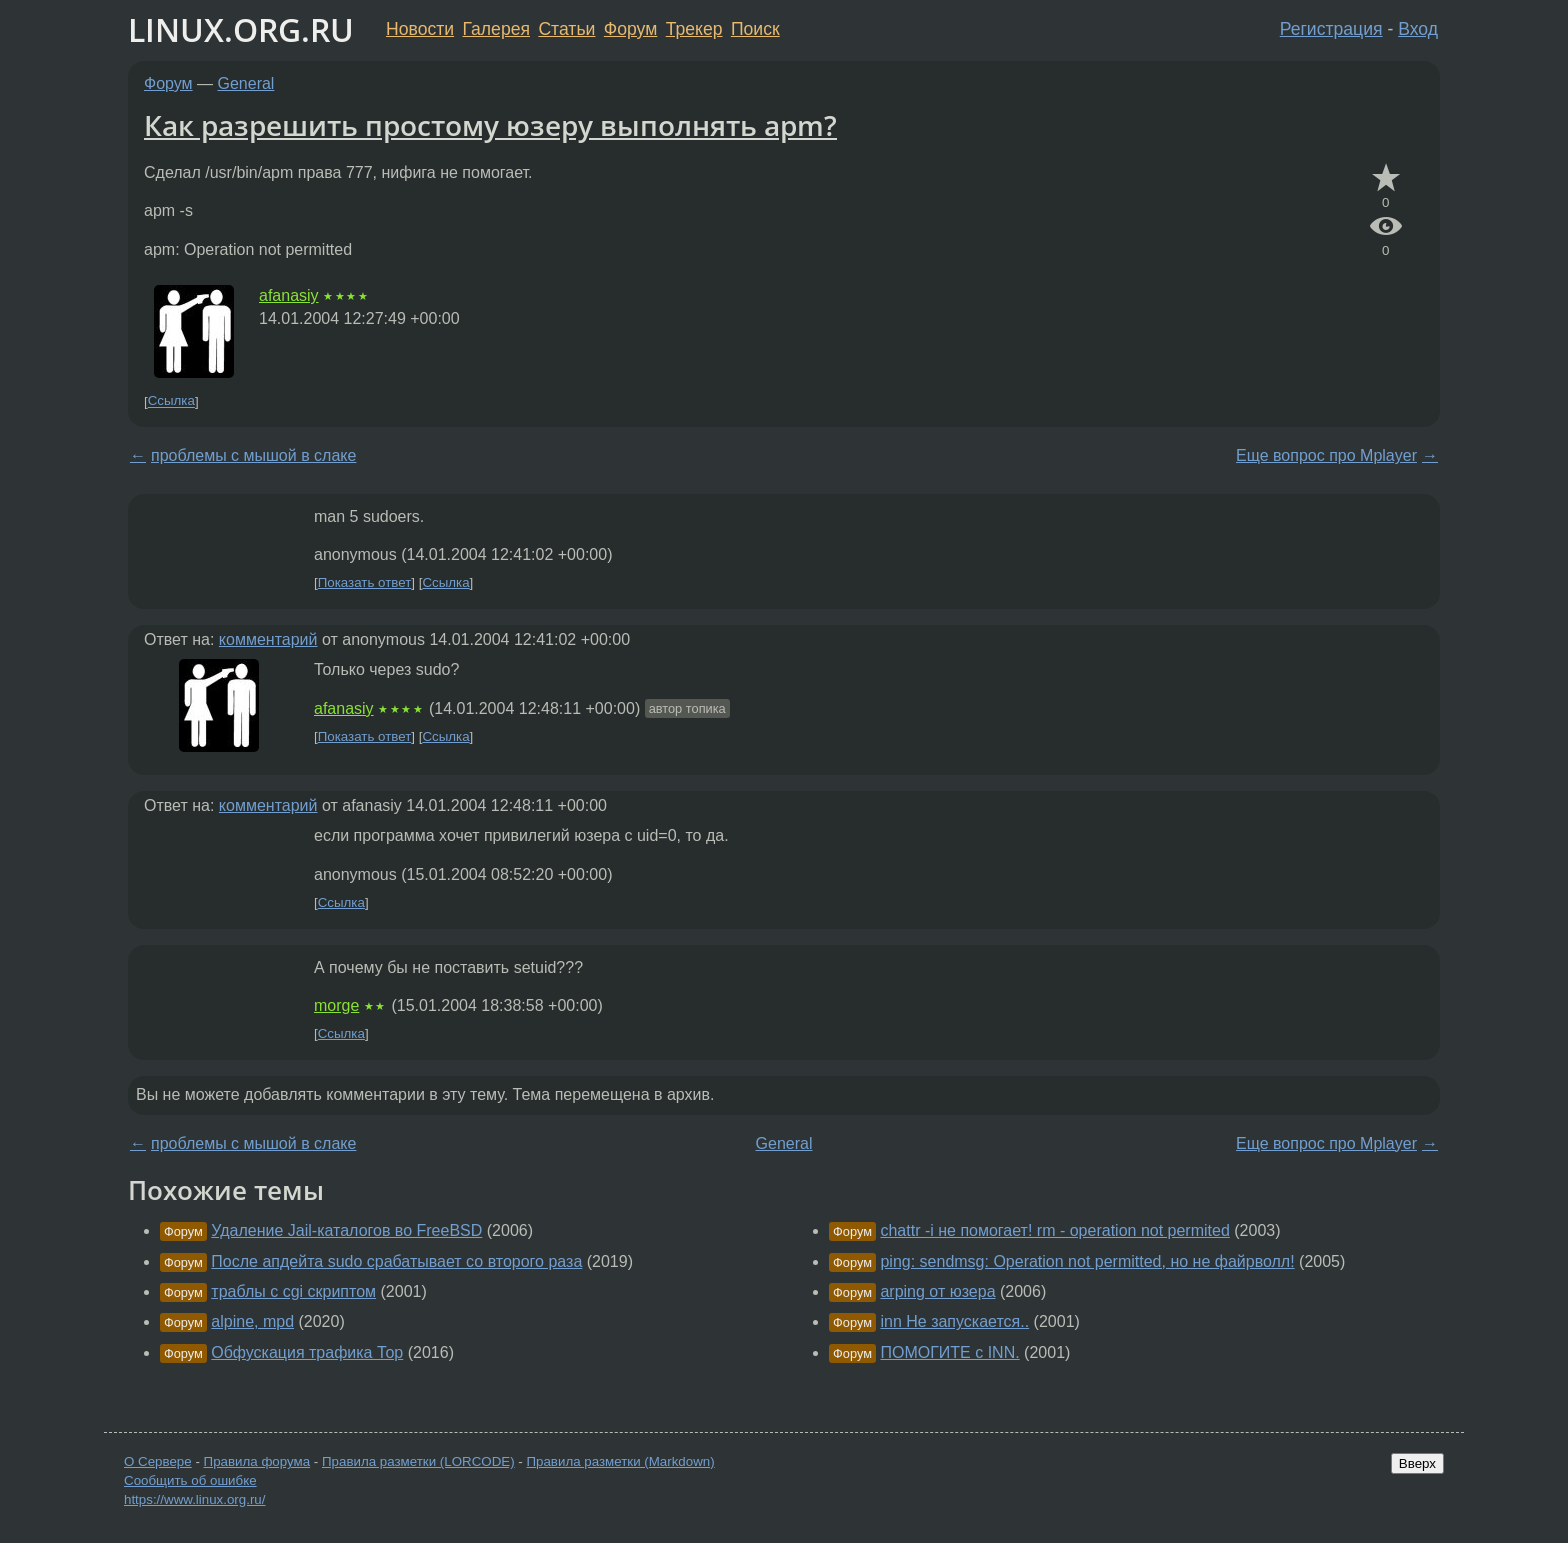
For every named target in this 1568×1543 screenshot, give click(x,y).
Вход (1418, 29)
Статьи (566, 29)
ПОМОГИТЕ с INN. (949, 1352)
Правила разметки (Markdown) (620, 1461)
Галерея (496, 29)
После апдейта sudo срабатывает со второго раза (396, 1261)
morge (336, 1005)
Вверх (1417, 1463)
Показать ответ (365, 582)
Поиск (755, 29)
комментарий (268, 639)
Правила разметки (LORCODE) (418, 1461)
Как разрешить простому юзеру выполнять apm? (490, 125)
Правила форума (257, 1461)
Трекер (694, 29)
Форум (630, 29)
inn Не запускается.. (954, 1321)
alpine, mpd (252, 1321)
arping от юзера (937, 1291)
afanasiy (289, 295)
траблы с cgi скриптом (293, 1291)
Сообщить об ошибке (190, 1480)
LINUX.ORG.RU (241, 29)
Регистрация (1331, 29)
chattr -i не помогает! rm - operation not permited (1054, 1230)
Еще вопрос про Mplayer (1326, 455)
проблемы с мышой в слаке (253, 455)
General (246, 83)
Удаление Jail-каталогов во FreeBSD (346, 1230)
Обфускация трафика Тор (307, 1352)
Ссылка (171, 401)
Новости (420, 29)
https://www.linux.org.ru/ (194, 1499)
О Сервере (158, 1461)
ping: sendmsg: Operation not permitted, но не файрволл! (1087, 1261)
